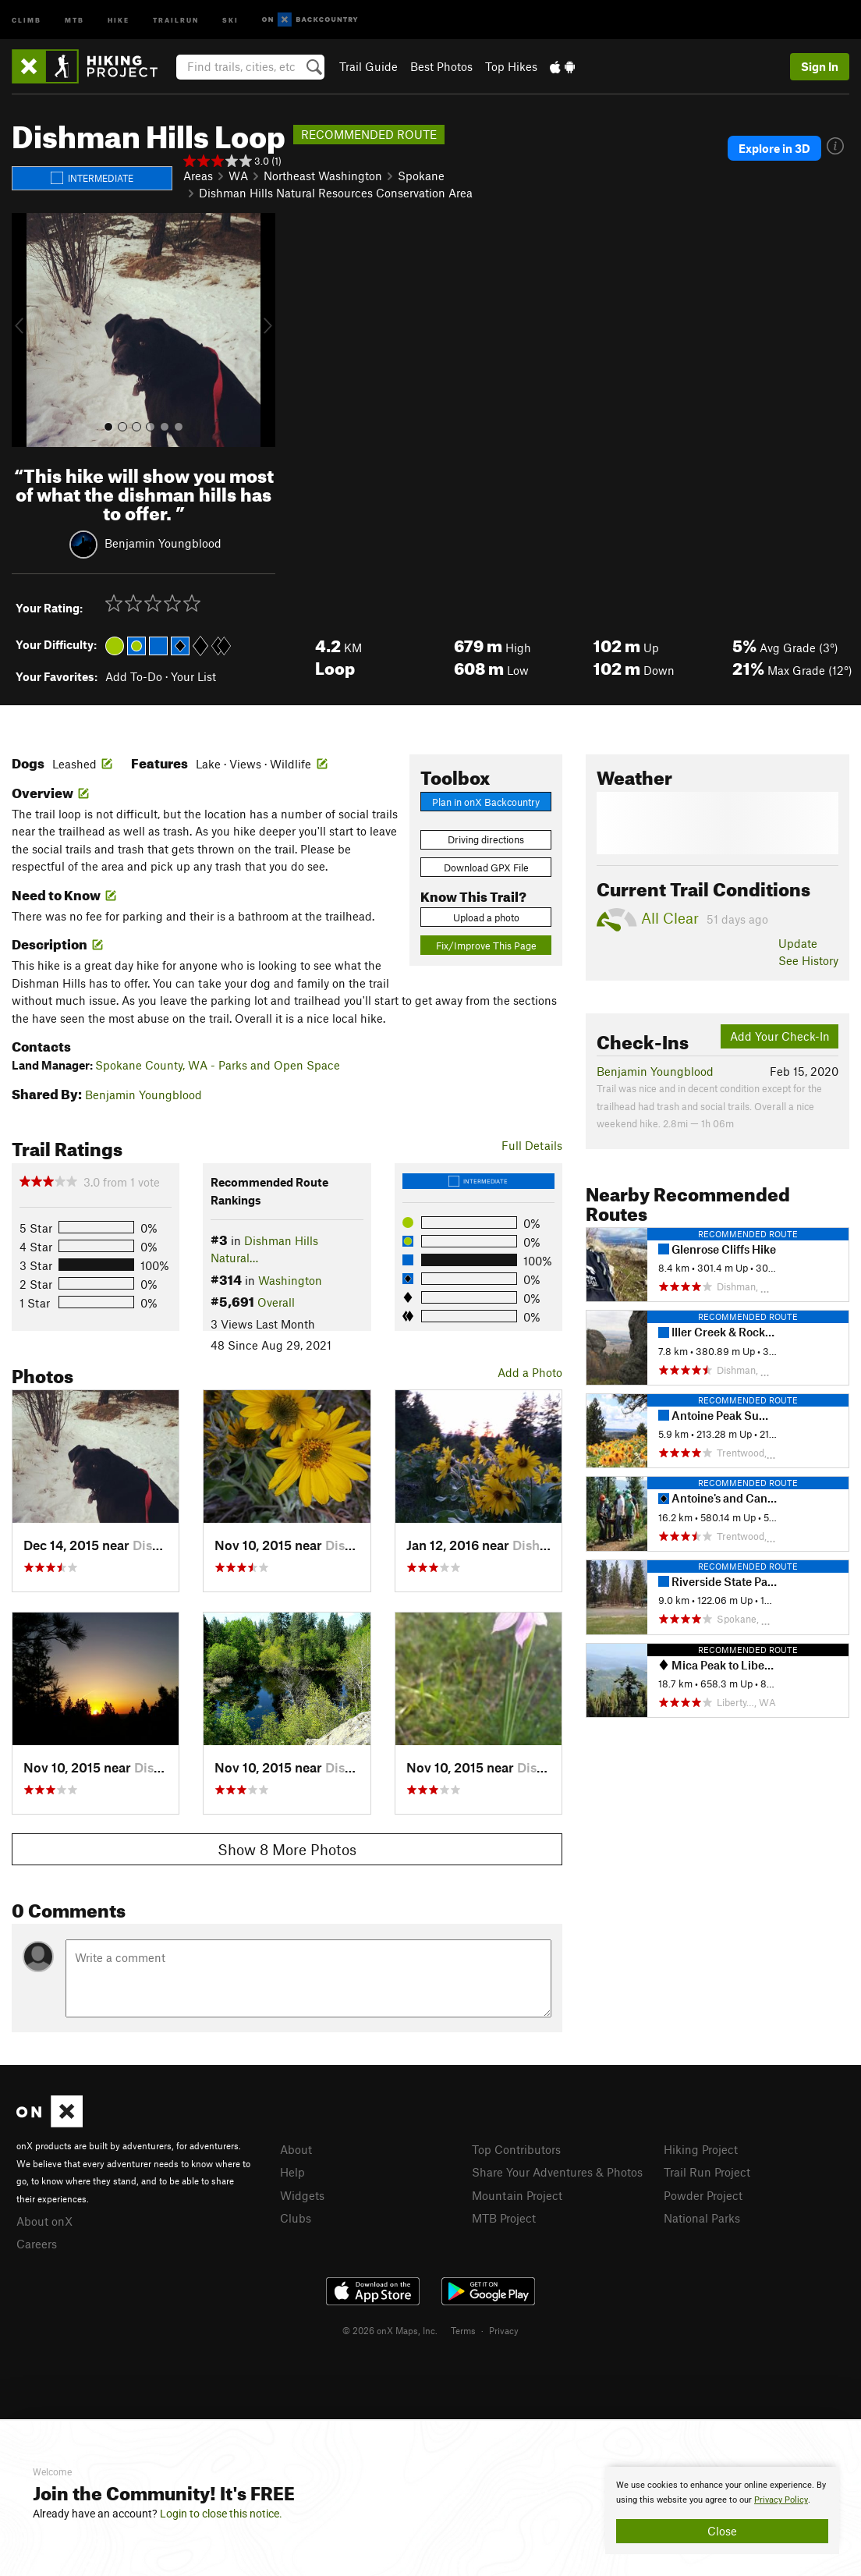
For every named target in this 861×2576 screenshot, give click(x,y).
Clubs (295, 2218)
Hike (118, 19)
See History (808, 960)
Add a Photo (530, 1372)
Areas (198, 176)
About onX (44, 2221)
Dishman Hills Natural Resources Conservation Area (336, 193)
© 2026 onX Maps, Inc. (390, 2330)
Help (292, 2172)
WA (238, 176)
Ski (230, 19)
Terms (463, 2330)
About (296, 2149)
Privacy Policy (781, 2500)
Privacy (504, 2330)
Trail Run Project (707, 2172)
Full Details (531, 1145)
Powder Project (703, 2195)
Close (722, 2531)
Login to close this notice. (221, 2513)
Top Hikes (511, 66)
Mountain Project (517, 2195)
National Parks (702, 2218)
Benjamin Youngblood (163, 543)
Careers (36, 2244)
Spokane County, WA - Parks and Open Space (217, 1065)
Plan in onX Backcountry (486, 802)
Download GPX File (486, 867)
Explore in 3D (774, 148)
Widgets (302, 2195)
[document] (722, 2510)
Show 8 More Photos (287, 1849)
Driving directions (486, 839)
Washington (290, 1280)
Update (797, 943)
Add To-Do (133, 676)
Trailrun (176, 19)
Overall (276, 1302)
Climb (26, 19)
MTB (74, 19)
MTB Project (504, 2218)
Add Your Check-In (780, 1036)
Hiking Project (701, 2149)
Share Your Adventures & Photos (557, 2172)
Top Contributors (516, 2149)
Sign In (819, 66)
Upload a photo (486, 917)
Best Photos (441, 66)
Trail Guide (368, 66)
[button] (27, 330)
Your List (193, 676)
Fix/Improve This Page (486, 945)
